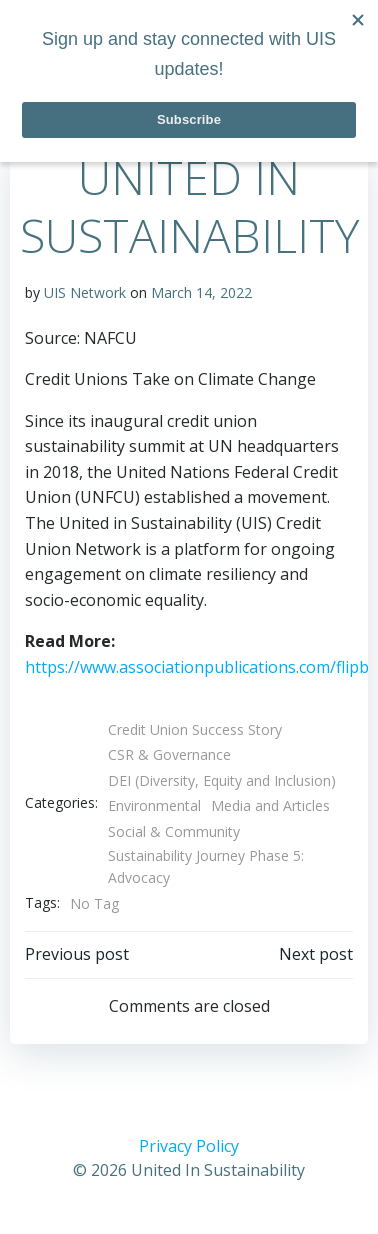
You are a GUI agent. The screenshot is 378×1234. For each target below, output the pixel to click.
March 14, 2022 (201, 292)
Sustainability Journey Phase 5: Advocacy (206, 866)
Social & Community (174, 831)
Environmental (154, 805)
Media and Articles (270, 805)
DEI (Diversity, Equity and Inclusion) (222, 780)
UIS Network (85, 292)
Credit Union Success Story (195, 729)
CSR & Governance (169, 754)
